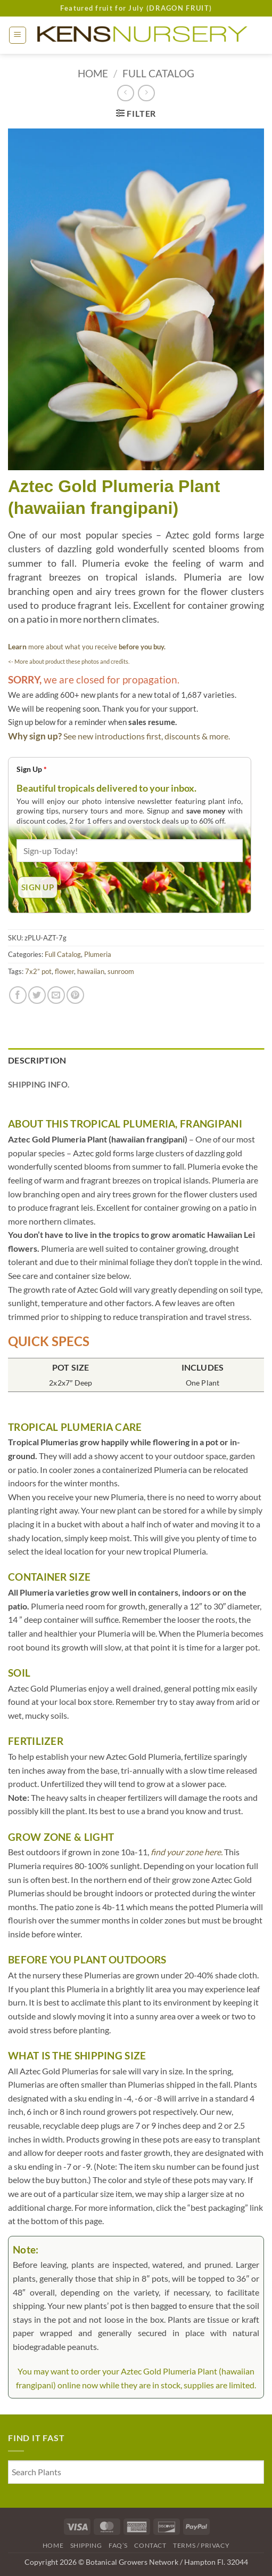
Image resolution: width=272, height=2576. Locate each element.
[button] (17, 35)
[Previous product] (146, 93)
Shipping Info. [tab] (38, 1084)
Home (93, 73)
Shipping (86, 2545)
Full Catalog (158, 73)
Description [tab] (37, 1060)
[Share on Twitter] (37, 995)
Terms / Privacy (201, 2545)
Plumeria (97, 954)
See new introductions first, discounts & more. (146, 736)
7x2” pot (38, 971)
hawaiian (90, 971)
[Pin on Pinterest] (75, 995)
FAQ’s (118, 2545)
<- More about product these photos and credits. (68, 661)
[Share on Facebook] (18, 995)
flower (64, 971)
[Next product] (125, 93)
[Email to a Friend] (56, 995)
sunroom (121, 971)
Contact (150, 2545)
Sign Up (32, 769)
